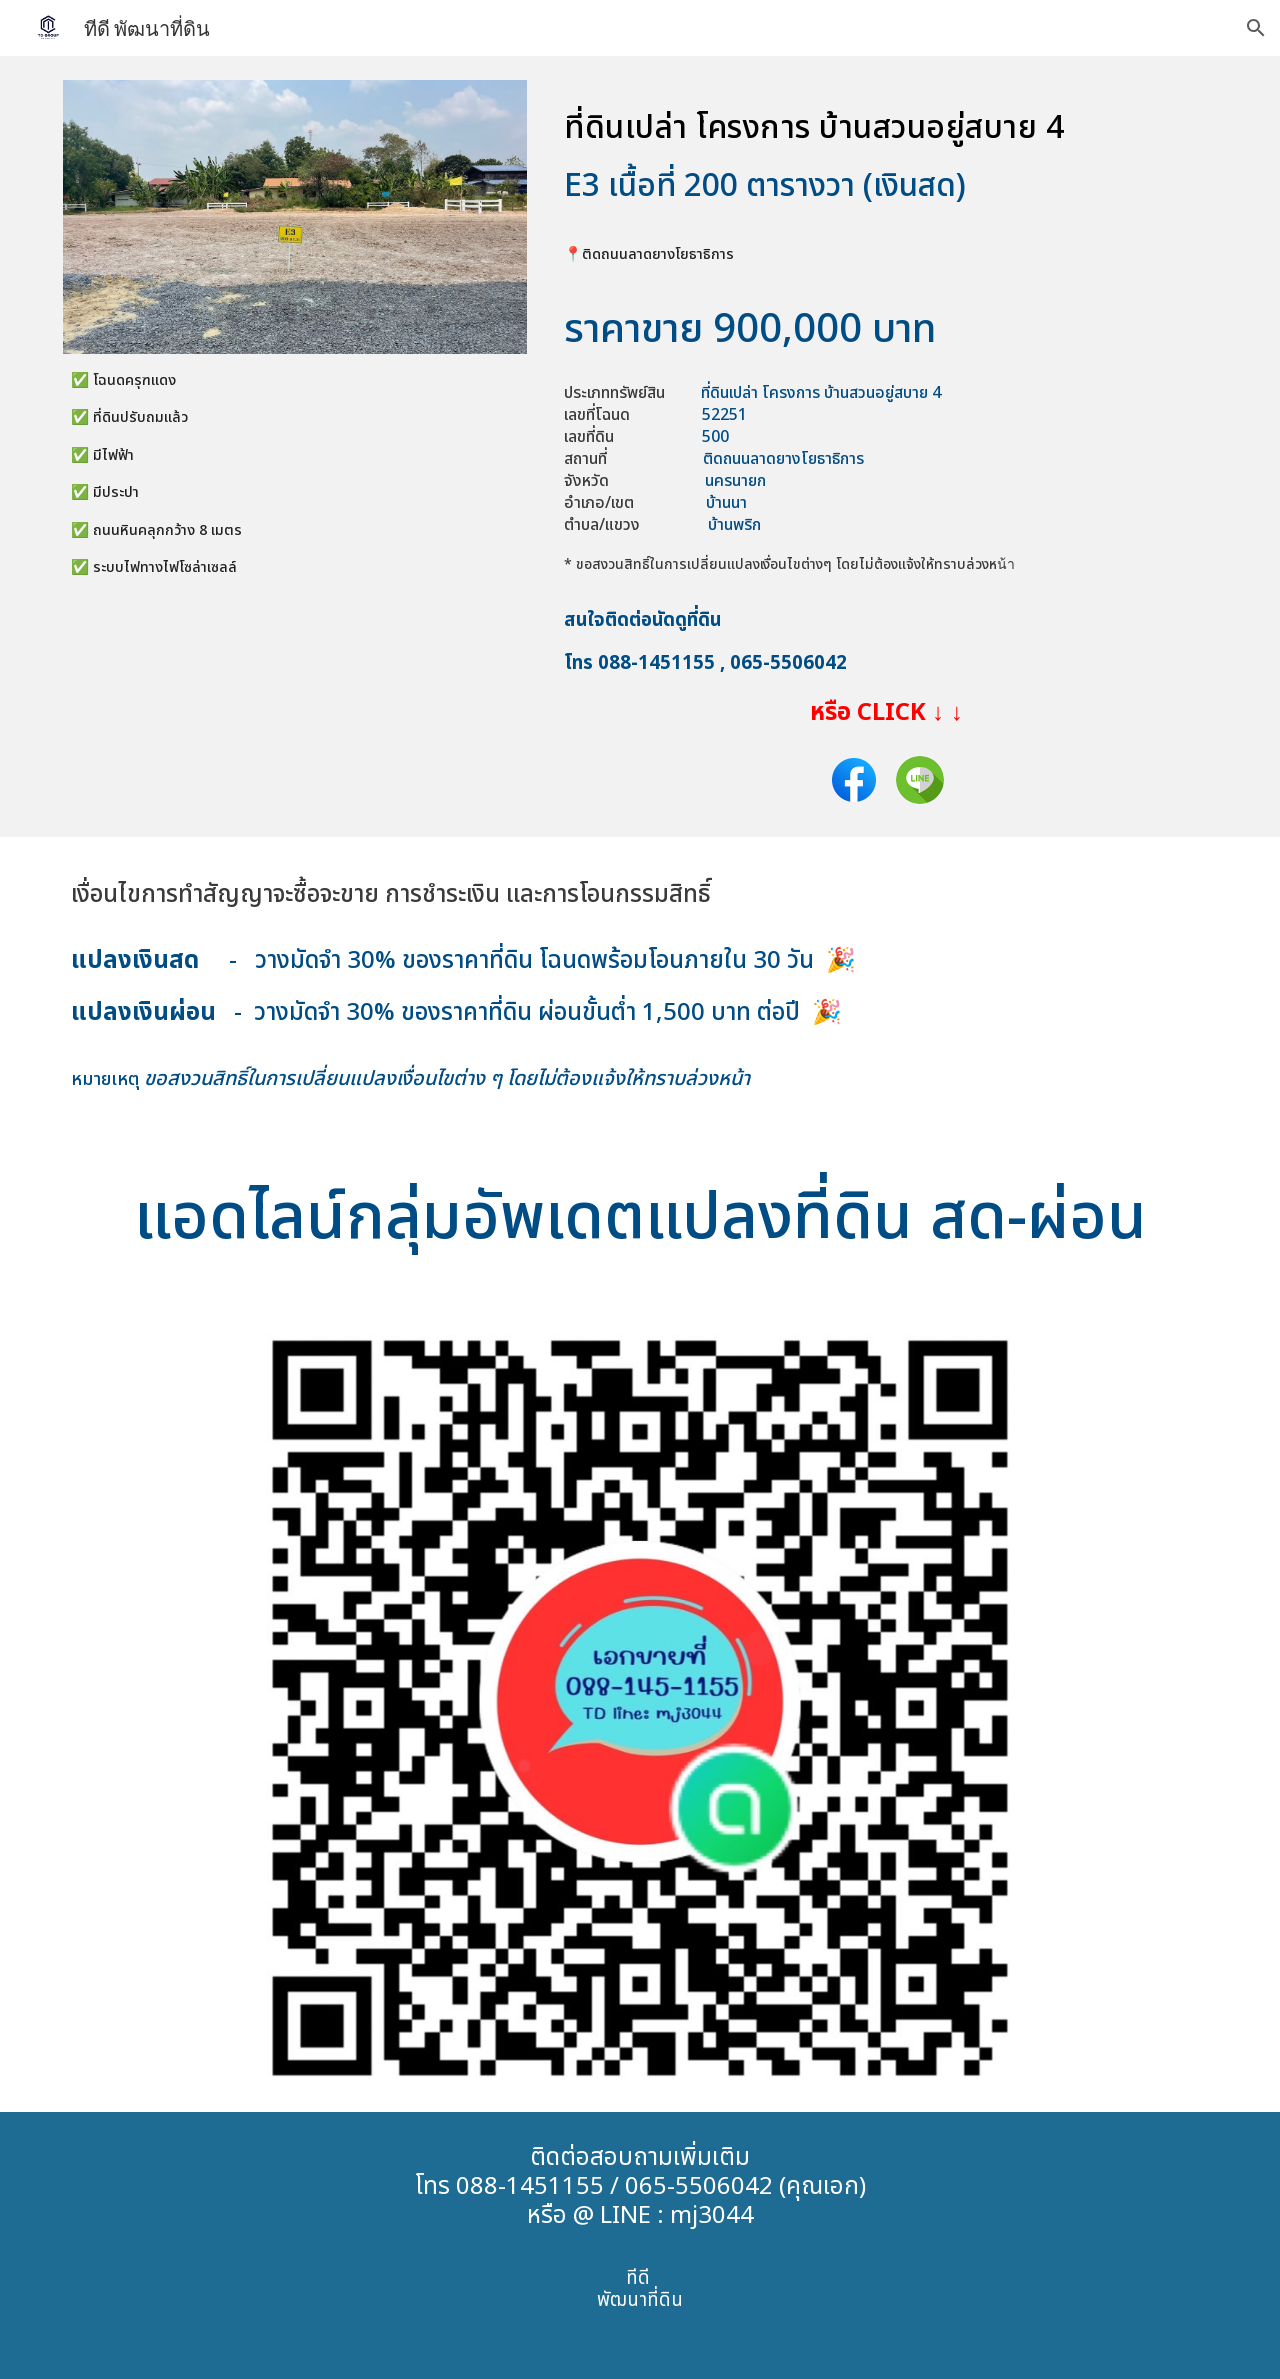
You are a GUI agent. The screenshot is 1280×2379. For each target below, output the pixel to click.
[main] (295, 492)
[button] (1256, 28)
